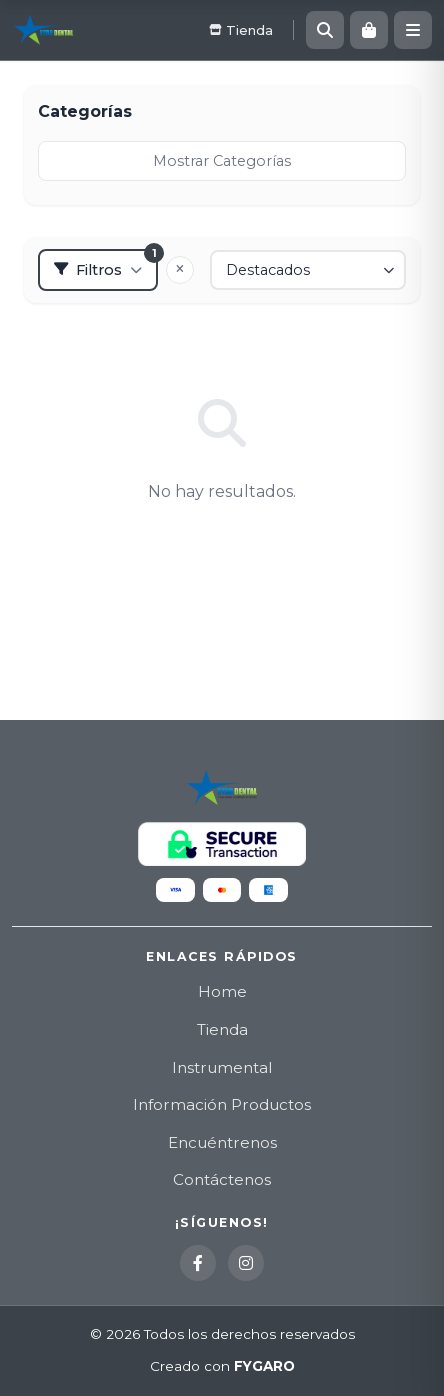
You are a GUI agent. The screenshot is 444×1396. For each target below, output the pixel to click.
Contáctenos (222, 1179)
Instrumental (222, 1067)
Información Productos (222, 1104)
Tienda (222, 1029)
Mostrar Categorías (222, 161)
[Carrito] (369, 30)
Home (222, 991)
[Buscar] (325, 30)
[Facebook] (198, 1263)
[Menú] (413, 30)
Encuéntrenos (222, 1142)
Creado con (222, 1367)
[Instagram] (246, 1263)
